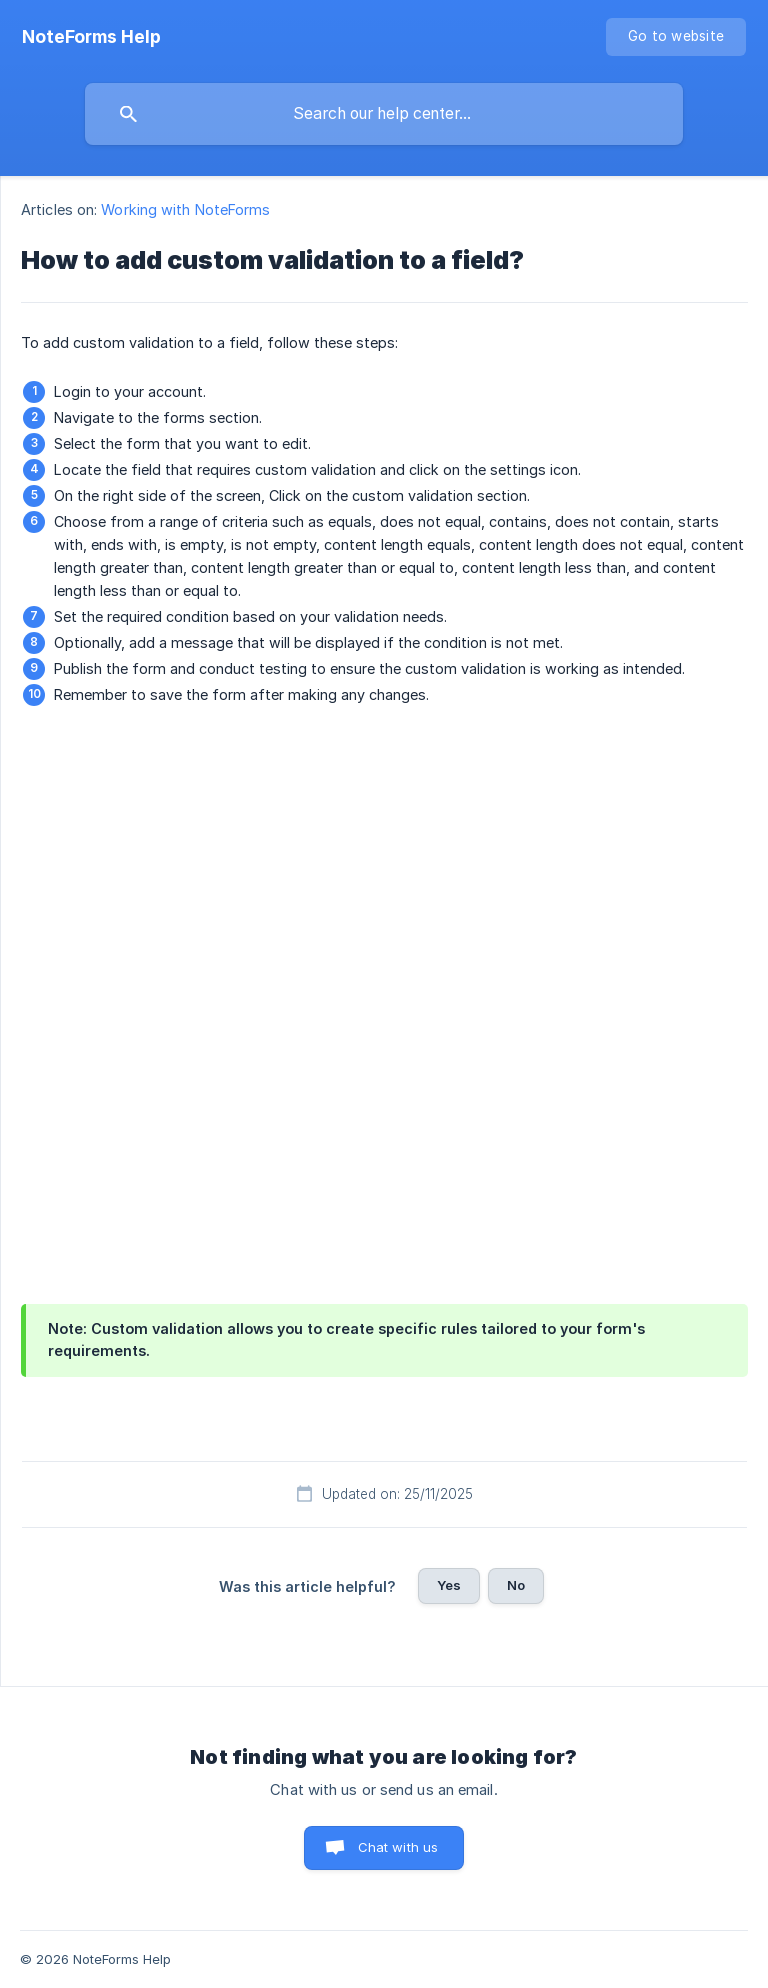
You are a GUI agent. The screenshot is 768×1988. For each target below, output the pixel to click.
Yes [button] (449, 1585)
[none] (91, 37)
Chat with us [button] (398, 1847)
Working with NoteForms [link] (185, 209)
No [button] (516, 1585)
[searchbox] (384, 114)
